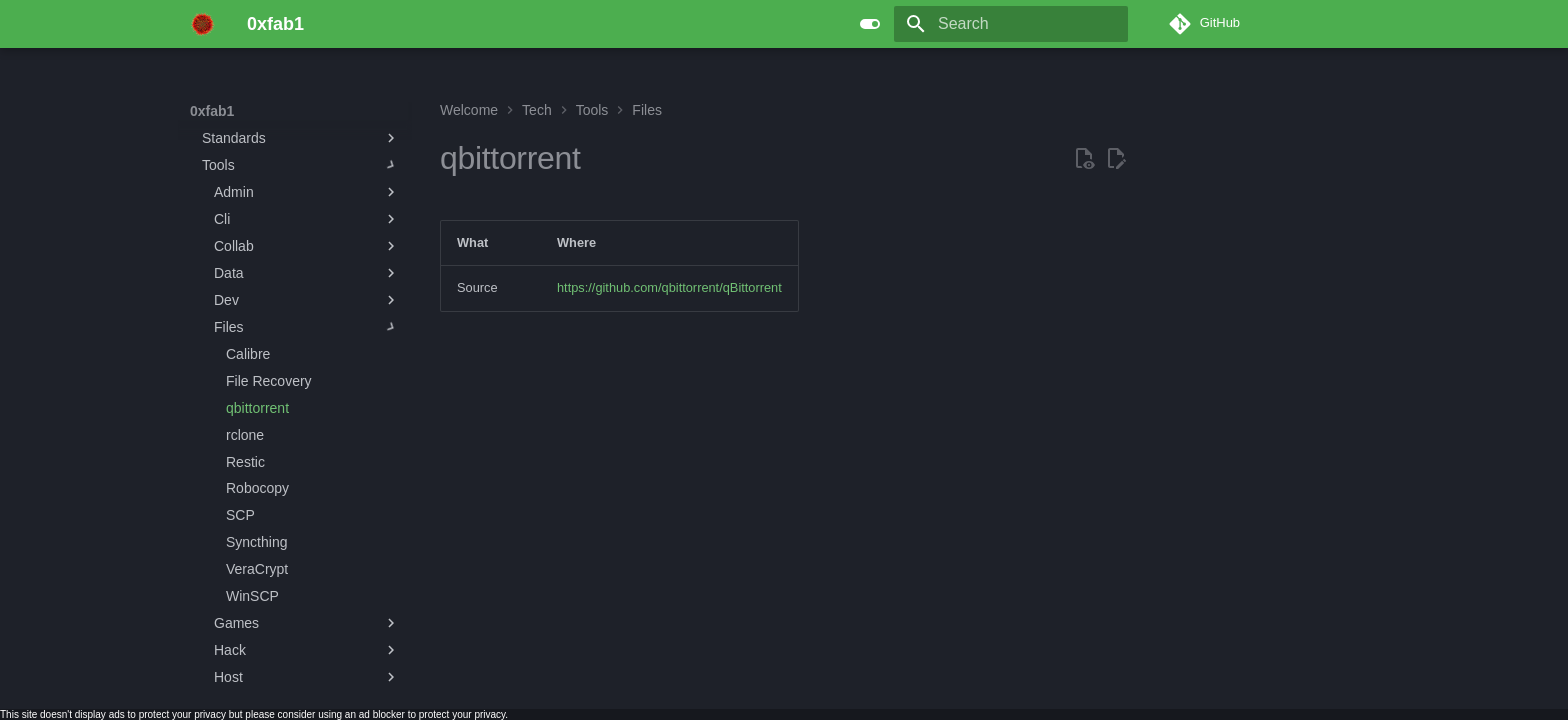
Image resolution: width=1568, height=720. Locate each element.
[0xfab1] (202, 24)
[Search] (1011, 24)
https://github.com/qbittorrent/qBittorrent (669, 287)
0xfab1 (212, 111)
